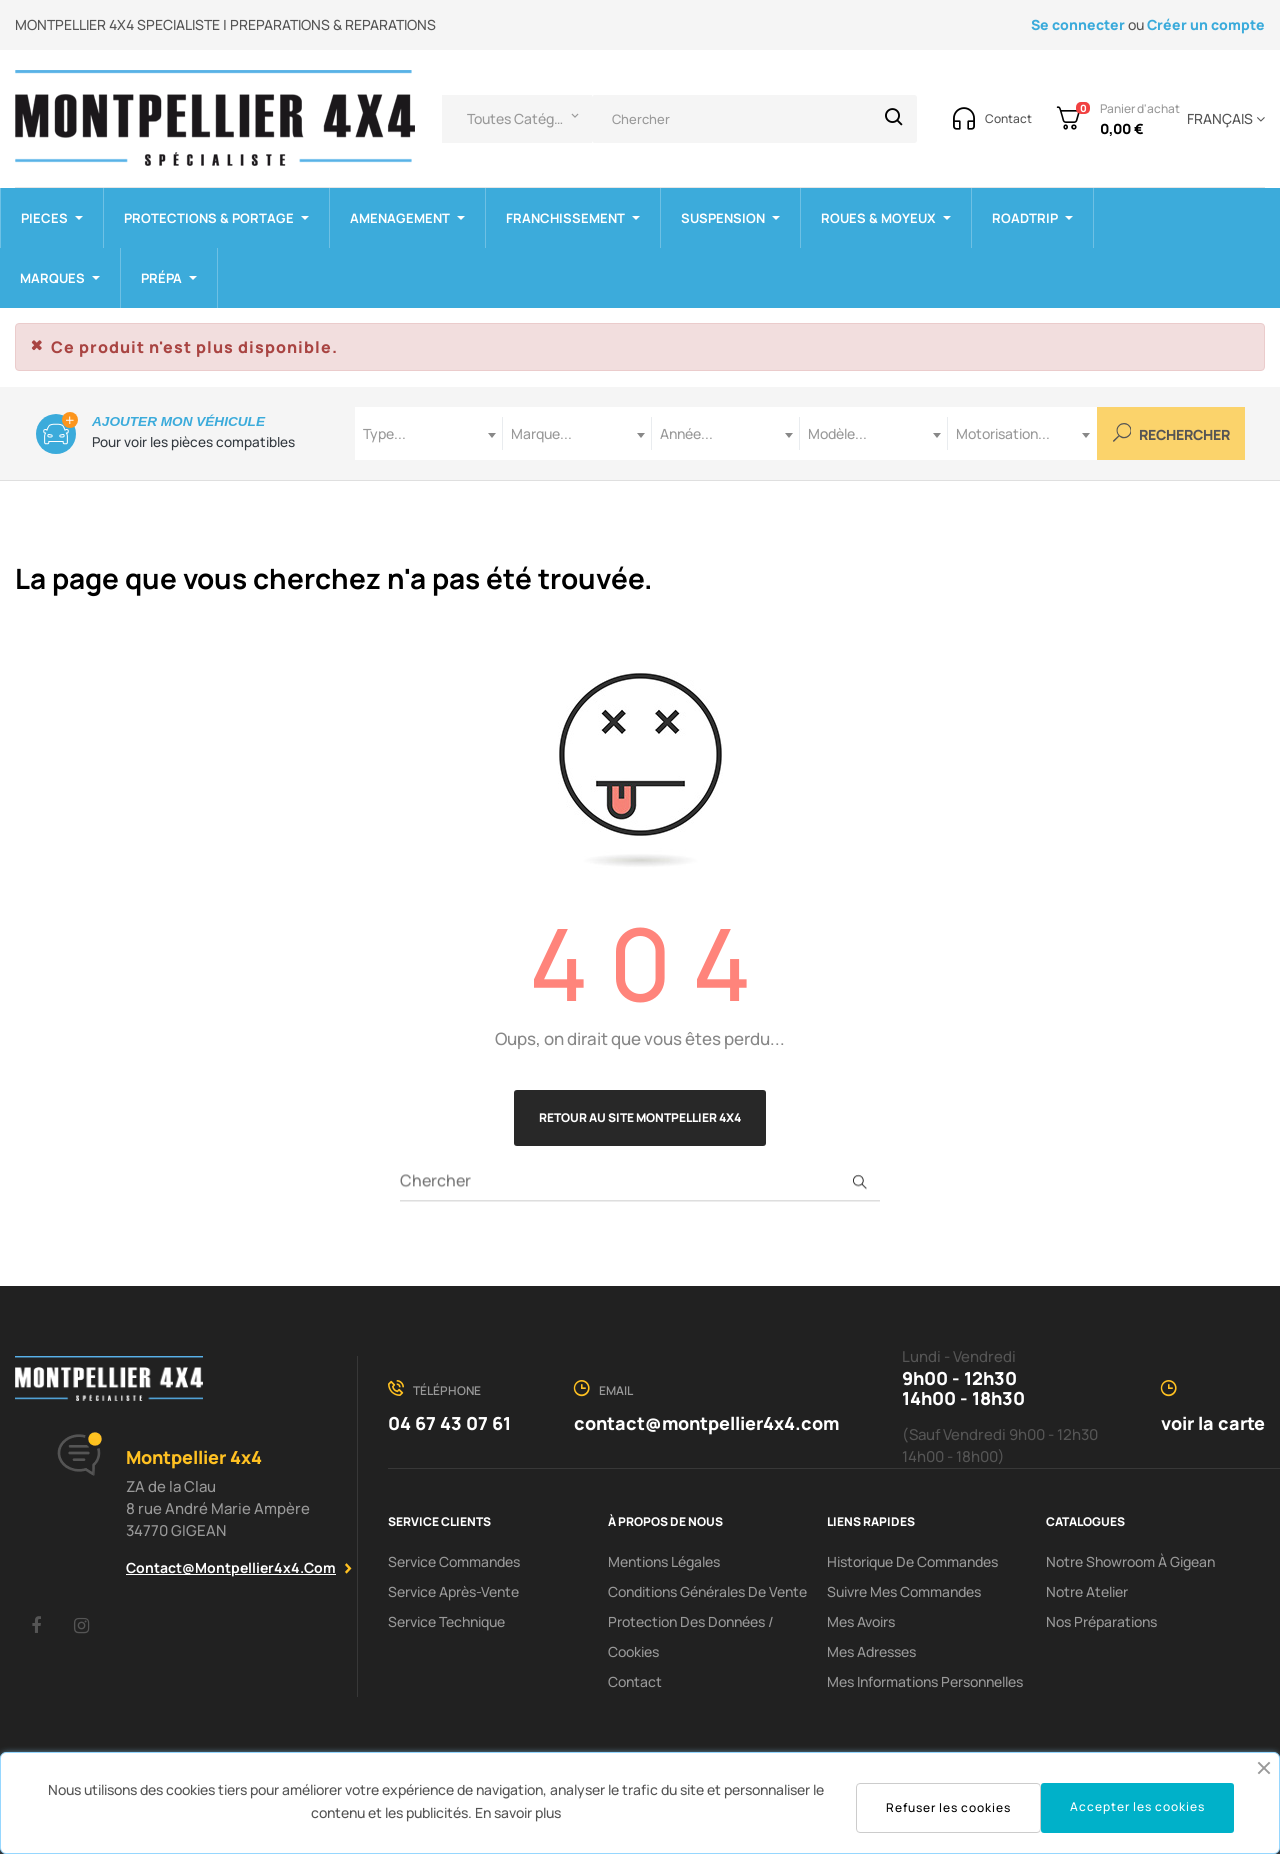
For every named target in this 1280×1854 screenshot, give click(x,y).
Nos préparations (1101, 1621)
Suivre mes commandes (904, 1591)
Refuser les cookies (948, 1807)
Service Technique (446, 1621)
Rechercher (1172, 433)
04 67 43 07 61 (449, 1423)
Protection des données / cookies (691, 1636)
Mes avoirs (861, 1621)
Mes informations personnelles (925, 1681)
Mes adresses (871, 1651)
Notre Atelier (1087, 1591)
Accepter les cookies (1137, 1806)
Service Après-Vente (453, 1591)
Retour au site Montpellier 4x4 (640, 1117)
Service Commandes (454, 1561)
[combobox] (429, 433)
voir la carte (1213, 1423)
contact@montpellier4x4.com (231, 1567)
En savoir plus (518, 1812)
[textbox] (429, 433)
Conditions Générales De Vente (707, 1591)
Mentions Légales (664, 1561)
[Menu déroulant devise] (1222, 119)
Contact (635, 1681)
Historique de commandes (912, 1561)
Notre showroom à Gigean (1130, 1561)
